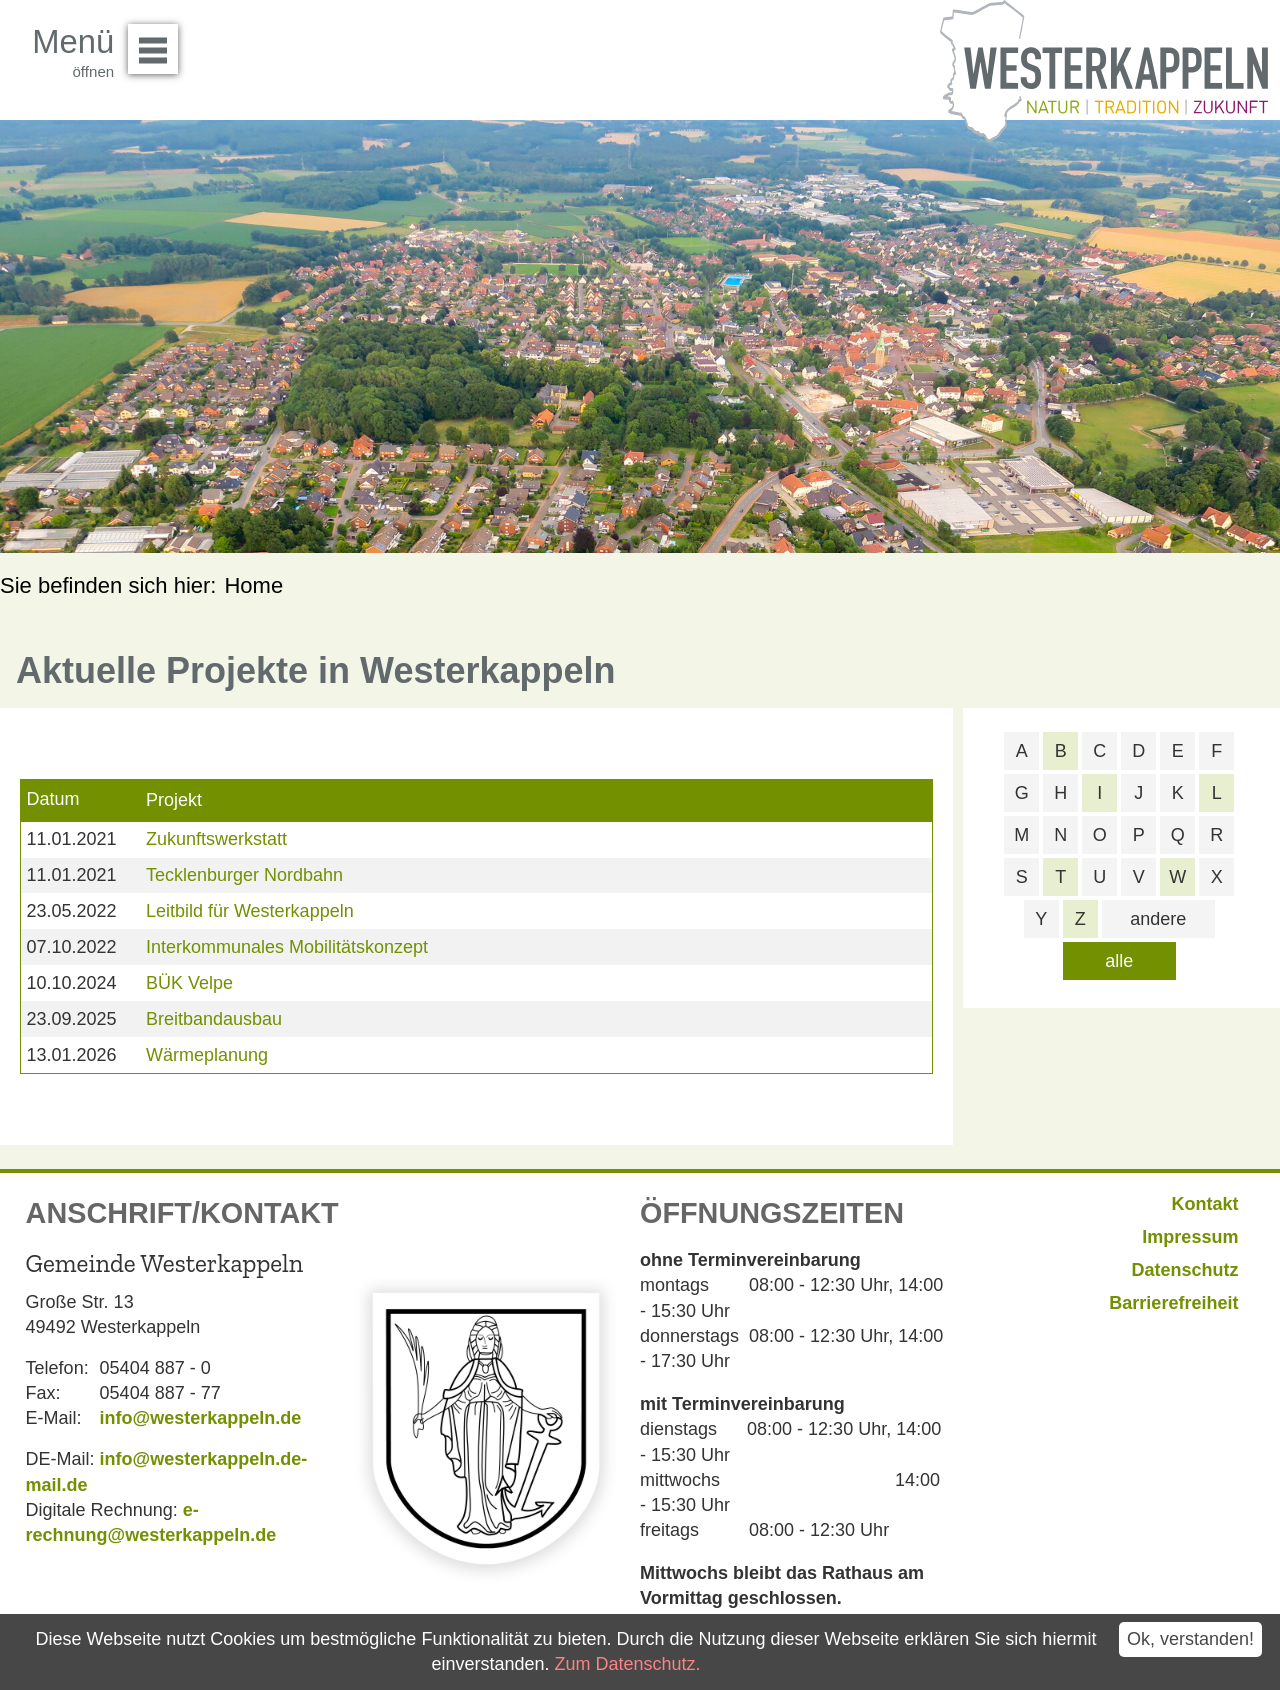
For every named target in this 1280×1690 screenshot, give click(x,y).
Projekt (174, 800)
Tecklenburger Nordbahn (244, 875)
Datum (52, 799)
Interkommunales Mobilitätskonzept (287, 947)
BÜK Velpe (189, 983)
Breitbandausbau (214, 1019)
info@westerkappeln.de (201, 1418)
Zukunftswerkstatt (216, 839)
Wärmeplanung (207, 1055)
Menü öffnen (158, 42)
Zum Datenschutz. (627, 1664)
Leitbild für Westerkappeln (250, 911)
